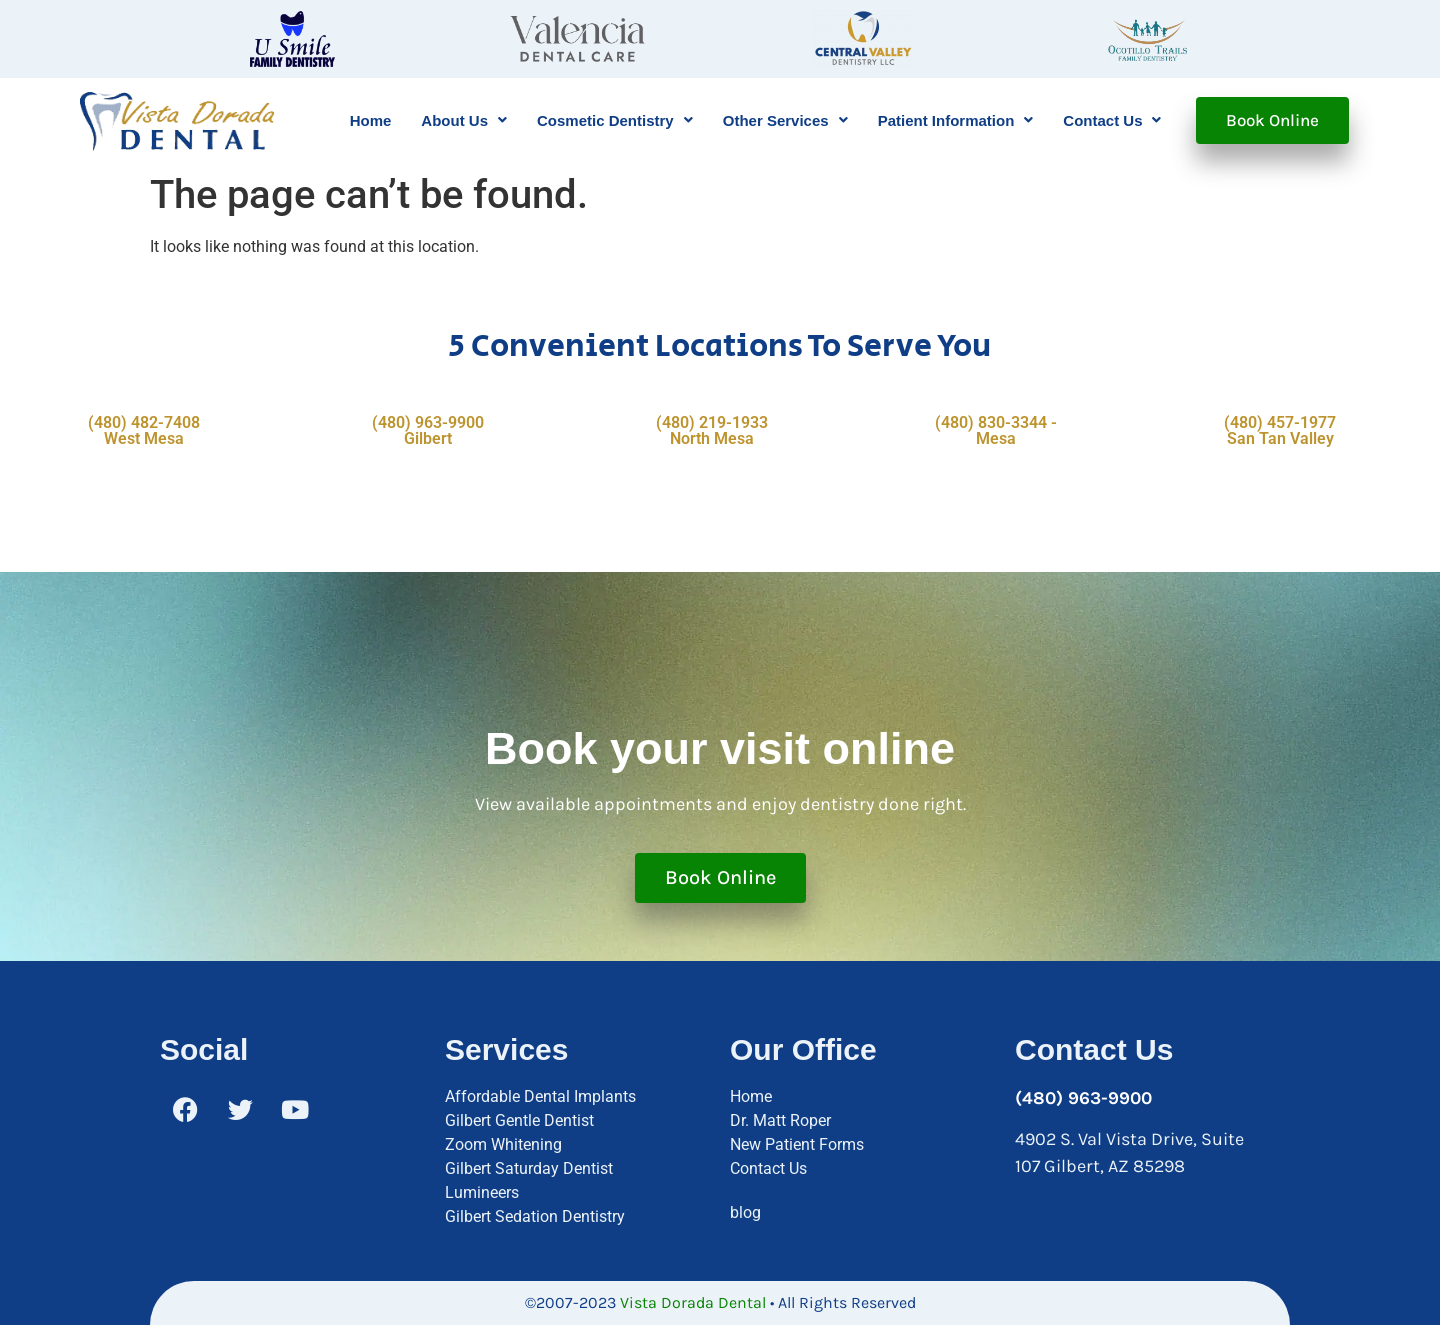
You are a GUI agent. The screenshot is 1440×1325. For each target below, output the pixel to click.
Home (371, 120)
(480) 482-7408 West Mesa (144, 430)
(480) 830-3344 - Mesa (996, 430)
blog (745, 1212)
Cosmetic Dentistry (615, 120)
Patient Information (956, 120)
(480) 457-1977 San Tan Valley (1280, 430)
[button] (464, 120)
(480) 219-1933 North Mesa (712, 430)
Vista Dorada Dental (693, 1302)
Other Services (785, 120)
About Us (464, 120)
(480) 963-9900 (1083, 1098)
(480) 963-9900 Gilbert (428, 430)
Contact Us (1112, 120)
